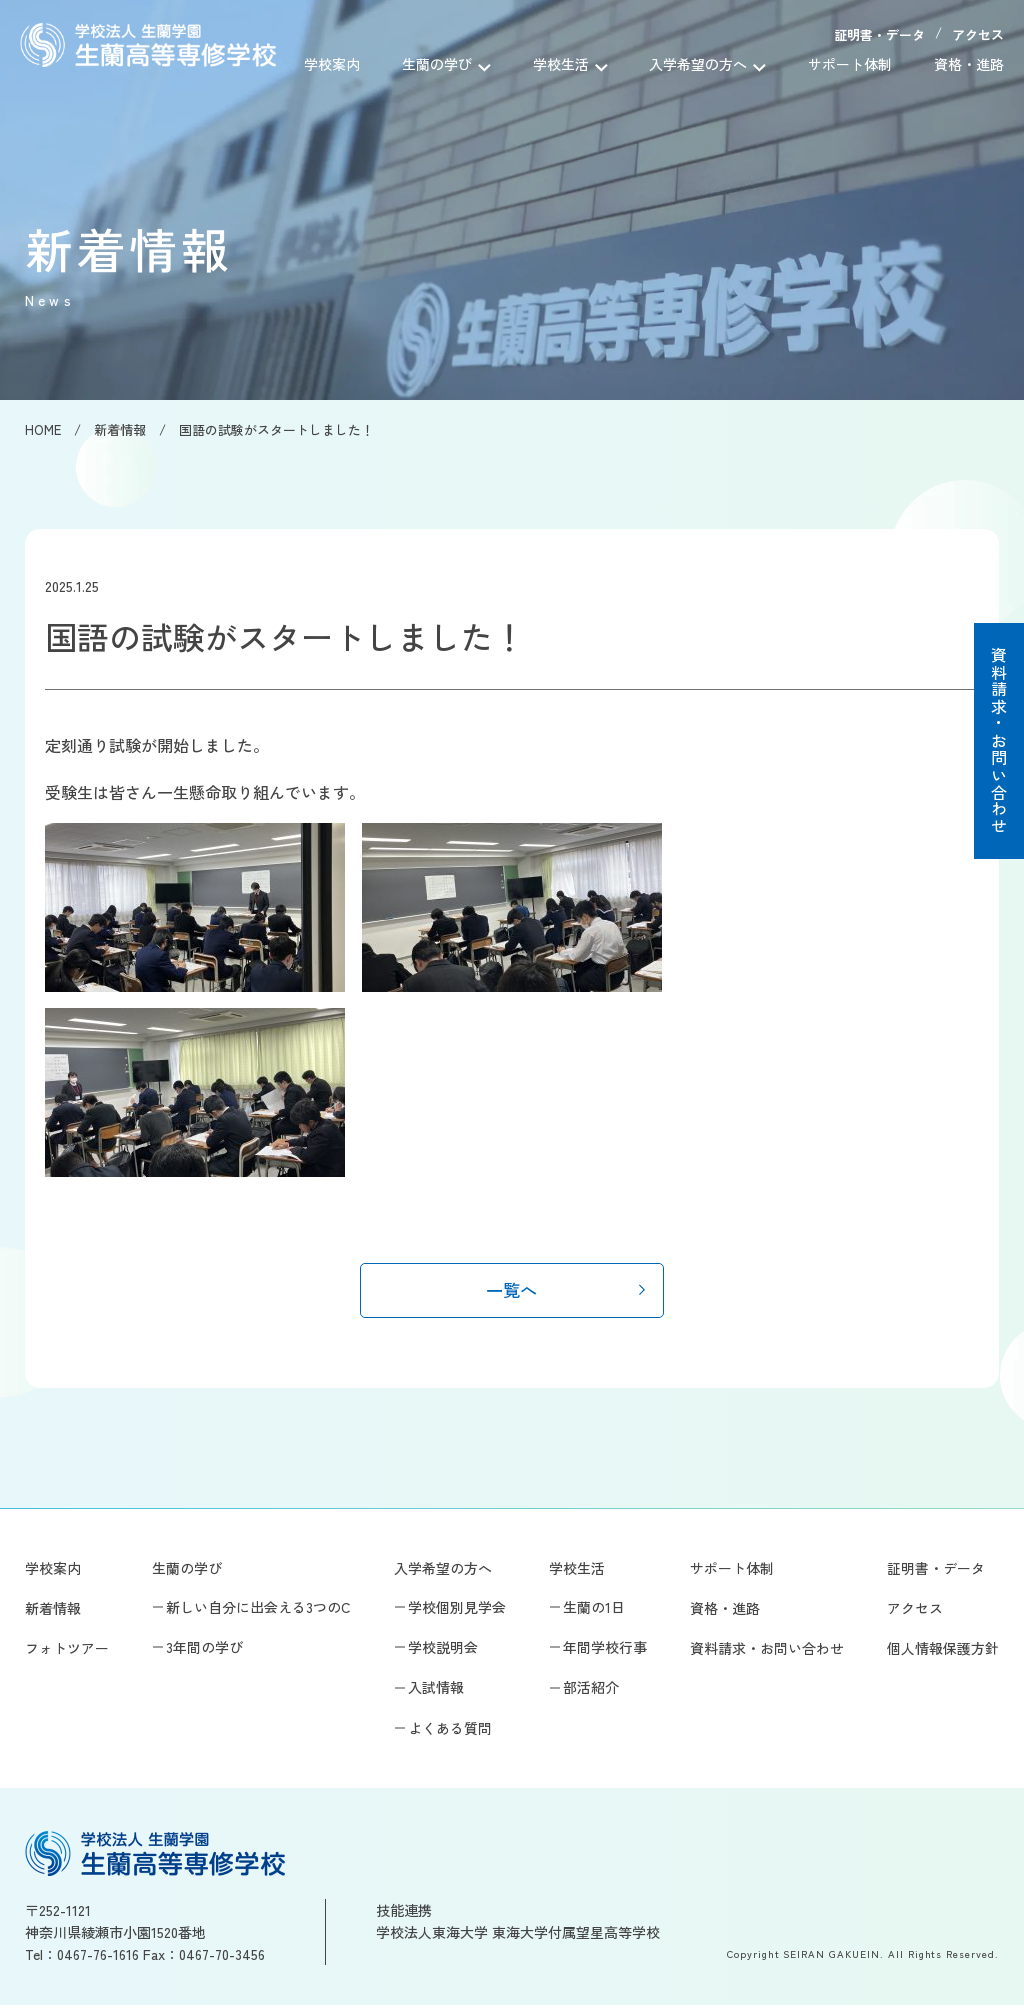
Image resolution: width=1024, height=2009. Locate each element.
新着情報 (53, 1612)
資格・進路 (969, 64)
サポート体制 (857, 64)
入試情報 (436, 1691)
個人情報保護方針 (943, 1652)
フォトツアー (67, 1652)
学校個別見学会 (457, 1611)
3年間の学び (204, 1651)
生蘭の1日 (594, 1611)
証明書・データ (879, 34)
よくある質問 (450, 1731)
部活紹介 (591, 1691)
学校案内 (368, 64)
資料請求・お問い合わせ (999, 741)
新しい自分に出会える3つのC (258, 1611)
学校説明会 (443, 1651)
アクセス (978, 34)
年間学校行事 (605, 1651)
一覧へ (512, 1291)
